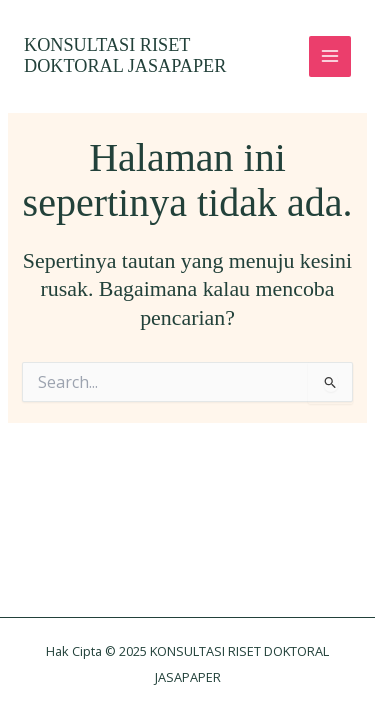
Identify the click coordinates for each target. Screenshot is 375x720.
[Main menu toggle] (330, 57)
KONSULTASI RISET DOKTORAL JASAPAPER (125, 56)
